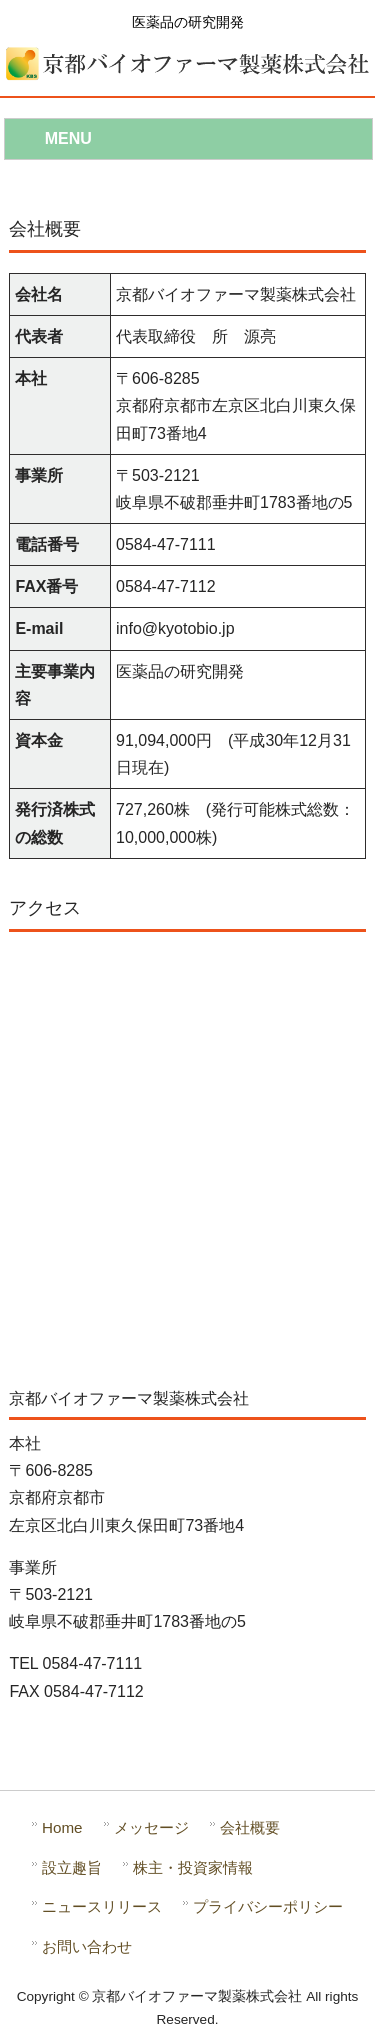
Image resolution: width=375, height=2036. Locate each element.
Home (62, 1827)
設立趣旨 (72, 1867)
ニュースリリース (102, 1906)
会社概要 (250, 1827)
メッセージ (151, 1827)
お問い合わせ (87, 1946)
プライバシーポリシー (268, 1906)
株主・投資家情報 (193, 1867)
